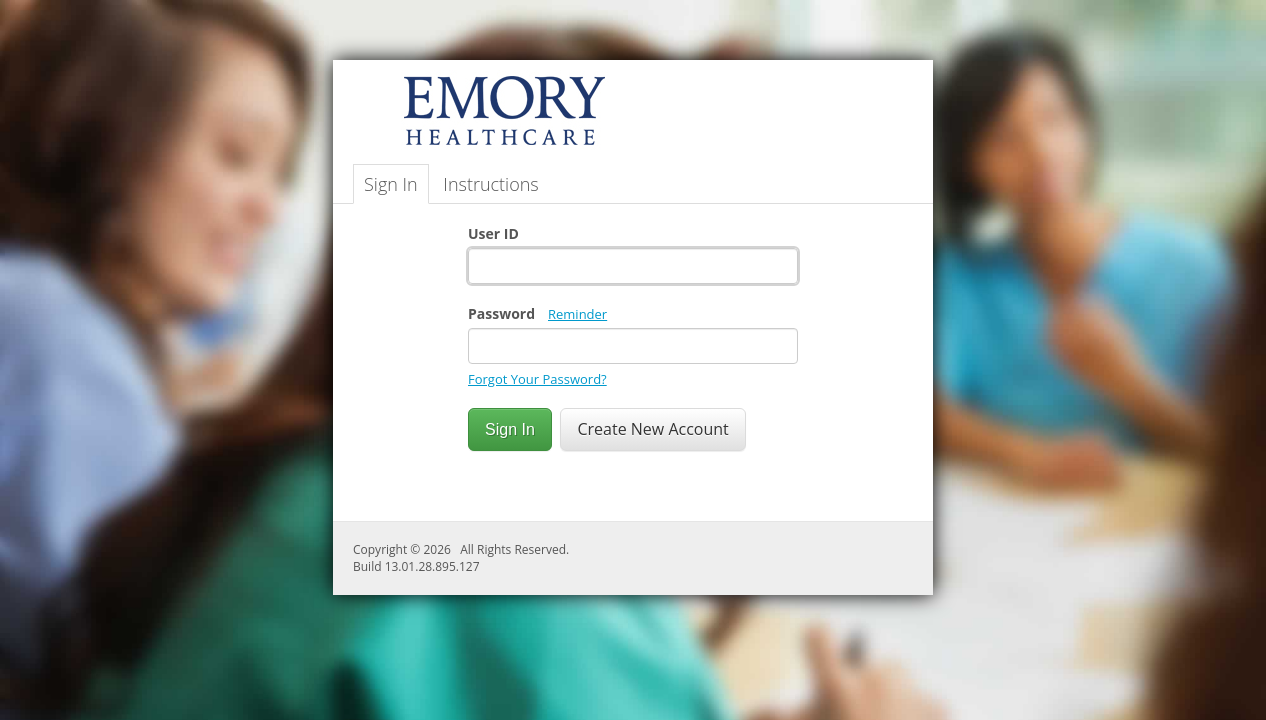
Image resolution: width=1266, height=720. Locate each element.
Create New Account (652, 429)
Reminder (577, 314)
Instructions (490, 184)
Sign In (391, 184)
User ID (493, 233)
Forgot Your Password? (537, 379)
